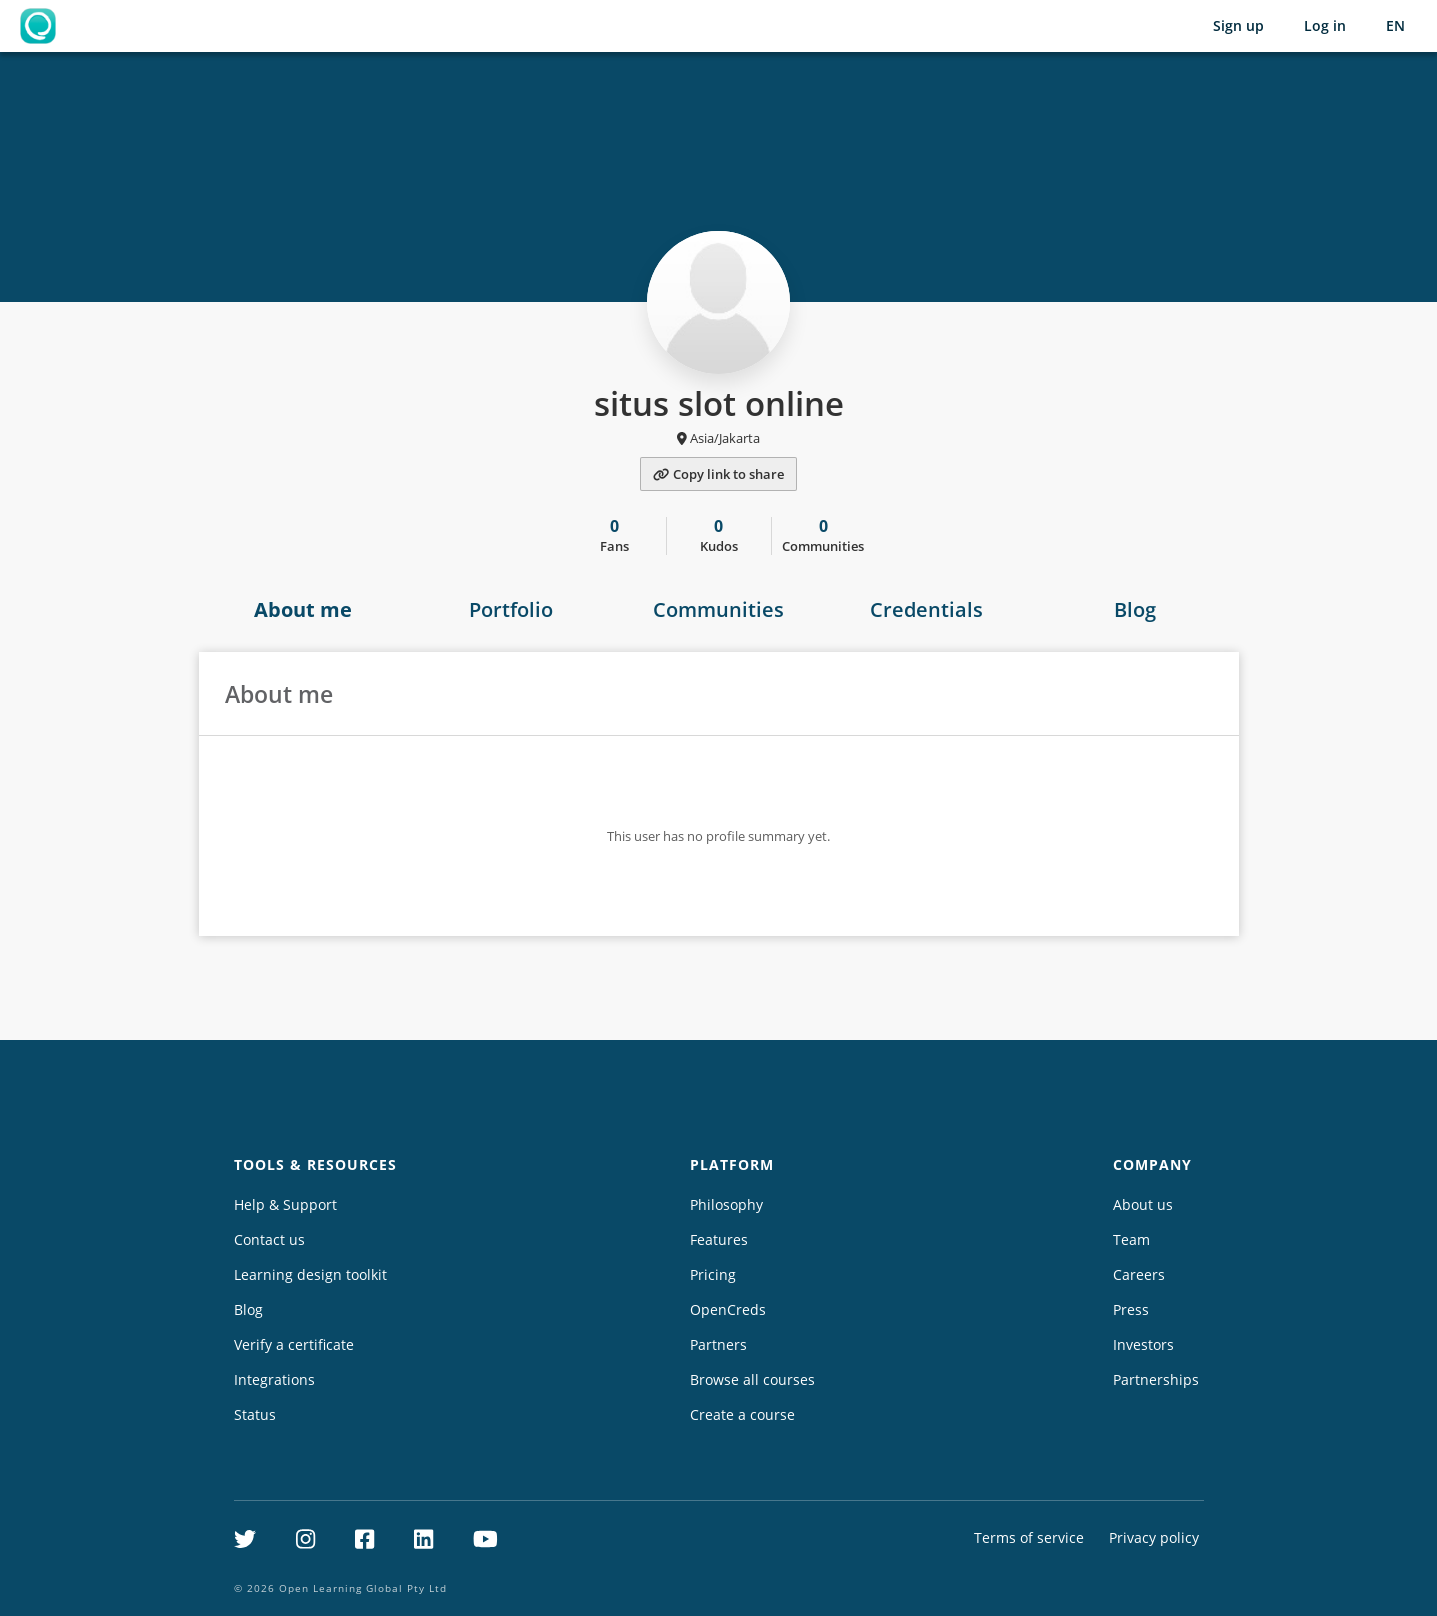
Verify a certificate (294, 1344)
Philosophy (726, 1204)
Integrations (274, 1379)
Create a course (742, 1414)
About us (1143, 1204)
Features (719, 1239)
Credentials (926, 609)
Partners (718, 1344)
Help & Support (285, 1204)
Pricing (713, 1274)
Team (1131, 1239)
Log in (1325, 25)
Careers (1139, 1274)
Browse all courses (752, 1379)
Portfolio (511, 609)
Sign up (1238, 25)
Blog (1135, 609)
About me (303, 609)
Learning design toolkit (310, 1274)
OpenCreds (728, 1309)
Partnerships (1156, 1379)
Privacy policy (1154, 1537)
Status (255, 1414)
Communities (718, 609)
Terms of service (1029, 1537)
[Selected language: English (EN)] (1395, 26)
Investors (1143, 1344)
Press (1131, 1309)
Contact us (269, 1239)
